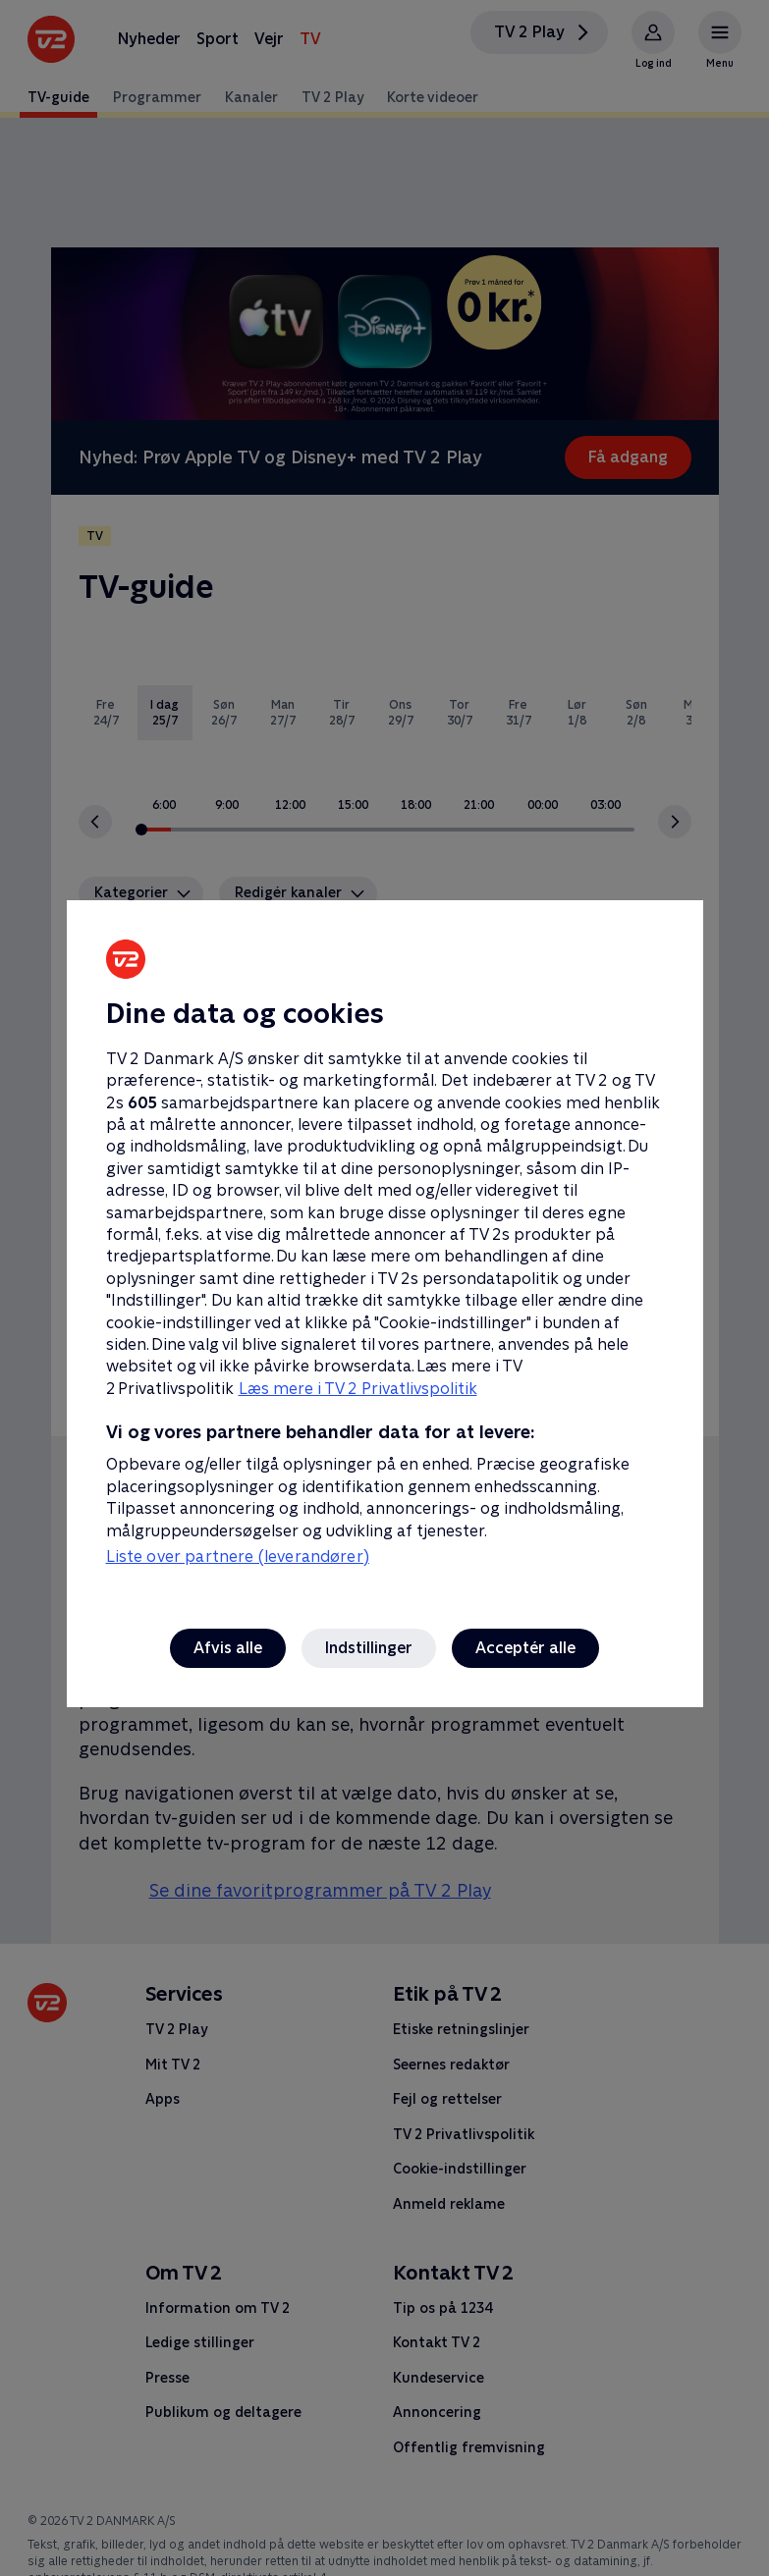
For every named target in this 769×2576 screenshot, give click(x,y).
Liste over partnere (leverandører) (237, 1556)
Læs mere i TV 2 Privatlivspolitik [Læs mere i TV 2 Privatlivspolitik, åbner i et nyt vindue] (358, 1388)
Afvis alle (227, 1647)
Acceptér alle (525, 1647)
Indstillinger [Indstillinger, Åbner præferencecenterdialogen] (368, 1647)
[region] (384, 1288)
